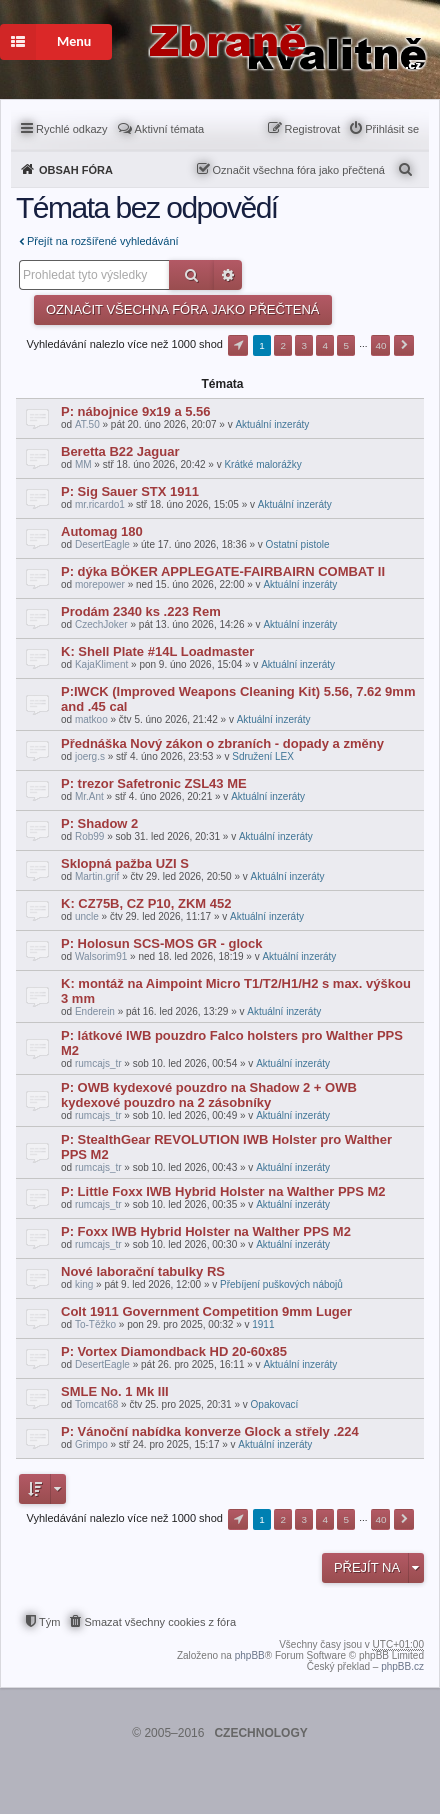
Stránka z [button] (238, 345)
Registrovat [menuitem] (313, 129)
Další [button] (404, 345)
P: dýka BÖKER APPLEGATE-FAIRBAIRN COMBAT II (223, 571)
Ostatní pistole (298, 544)
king (84, 1284)
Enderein (95, 1011)
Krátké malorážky (262, 464)
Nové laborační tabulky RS (143, 1271)
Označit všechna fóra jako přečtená (299, 170)
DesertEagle (102, 544)
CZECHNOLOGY (260, 1733)
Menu (45, 42)
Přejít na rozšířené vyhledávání (103, 241)
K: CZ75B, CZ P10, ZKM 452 (146, 903)
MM (83, 464)
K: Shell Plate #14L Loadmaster (157, 651)
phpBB (250, 1655)
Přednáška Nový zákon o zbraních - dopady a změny (222, 743)
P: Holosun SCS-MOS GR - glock (162, 943)
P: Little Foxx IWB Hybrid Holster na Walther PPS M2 (223, 1191)
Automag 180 (102, 531)
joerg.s (90, 756)
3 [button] (304, 345)
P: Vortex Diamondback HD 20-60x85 (174, 1351)
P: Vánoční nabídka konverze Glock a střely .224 (210, 1431)
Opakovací (275, 1404)
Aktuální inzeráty (272, 424)
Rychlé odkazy (72, 129)
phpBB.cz (402, 1666)
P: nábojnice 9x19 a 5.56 (136, 411)
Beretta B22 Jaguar (120, 451)
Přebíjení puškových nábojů (281, 1284)
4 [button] (326, 345)
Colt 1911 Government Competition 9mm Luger (206, 1311)
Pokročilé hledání (228, 275)
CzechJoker (101, 624)
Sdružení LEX (263, 756)
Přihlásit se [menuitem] (392, 129)
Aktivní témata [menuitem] (170, 129)
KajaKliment (101, 664)
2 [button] (283, 345)
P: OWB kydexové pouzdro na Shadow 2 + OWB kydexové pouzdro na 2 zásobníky (209, 1095)
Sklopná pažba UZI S (125, 863)
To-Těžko (95, 1324)
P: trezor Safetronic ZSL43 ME (154, 783)
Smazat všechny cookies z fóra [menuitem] (160, 1622)
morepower (100, 584)
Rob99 (89, 836)
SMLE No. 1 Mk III (115, 1391)
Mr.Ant (89, 796)
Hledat (191, 275)
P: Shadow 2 (99, 823)
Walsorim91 (101, 956)
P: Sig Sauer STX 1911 (130, 491)
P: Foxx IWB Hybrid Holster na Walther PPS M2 (206, 1231)
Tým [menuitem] (49, 1622)
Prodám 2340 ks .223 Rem (141, 611)
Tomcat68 (96, 1404)
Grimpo (91, 1444)
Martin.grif (97, 876)
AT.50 (87, 424)
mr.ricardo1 (100, 504)
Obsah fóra (76, 170)
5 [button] (347, 345)
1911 (263, 1324)
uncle (87, 916)
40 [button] (380, 345)
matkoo (91, 719)
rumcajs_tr (98, 1063)
